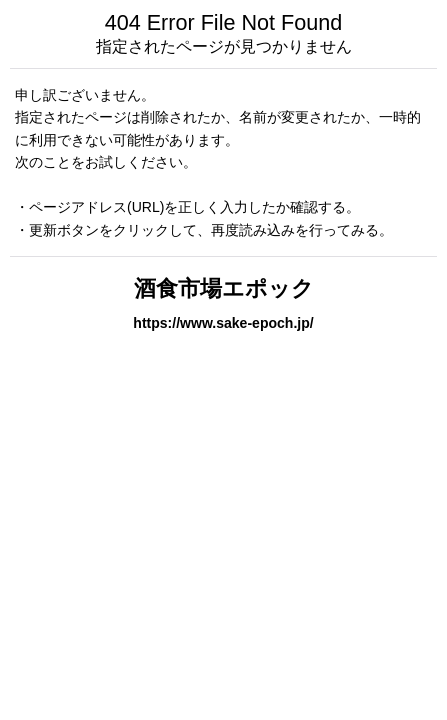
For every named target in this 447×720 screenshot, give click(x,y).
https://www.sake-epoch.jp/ (223, 323)
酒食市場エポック (224, 288)
